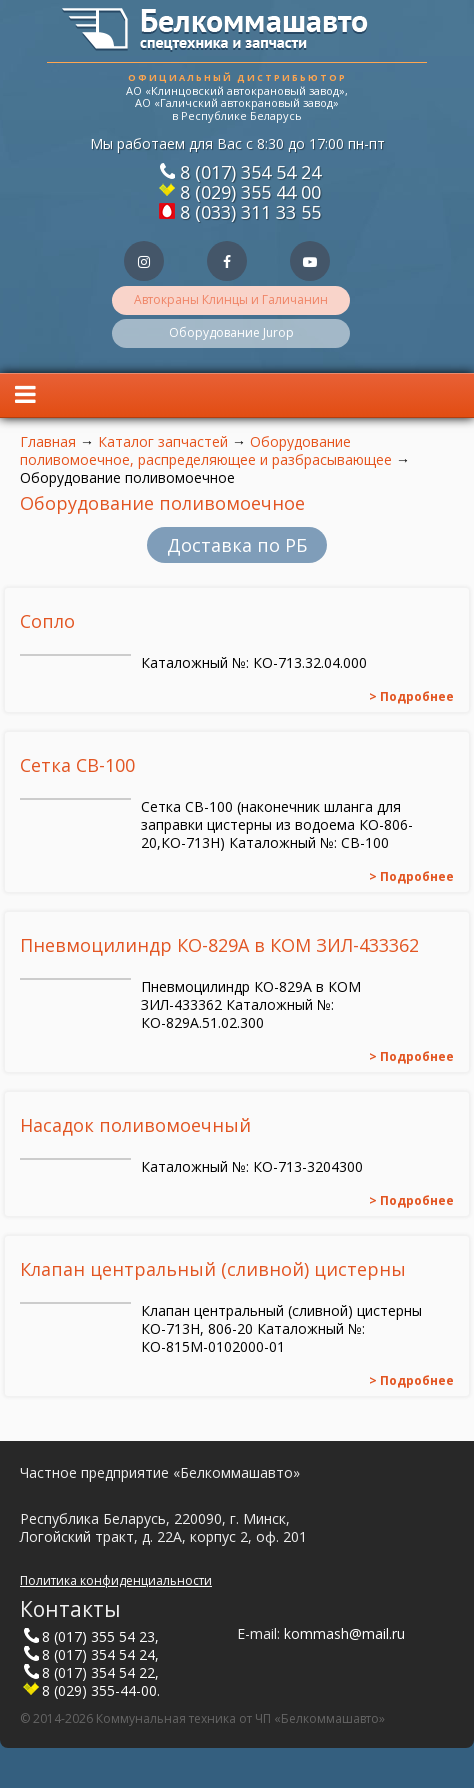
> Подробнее (411, 696)
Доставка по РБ (237, 545)
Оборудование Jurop (231, 332)
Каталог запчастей (163, 441)
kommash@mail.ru (344, 1633)
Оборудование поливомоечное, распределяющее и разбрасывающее (206, 450)
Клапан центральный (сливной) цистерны (213, 1269)
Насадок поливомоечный (135, 1125)
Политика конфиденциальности (116, 1580)
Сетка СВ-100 (77, 765)
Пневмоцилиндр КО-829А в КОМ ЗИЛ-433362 (219, 945)
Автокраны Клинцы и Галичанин (231, 299)
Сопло (47, 621)
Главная (48, 441)
